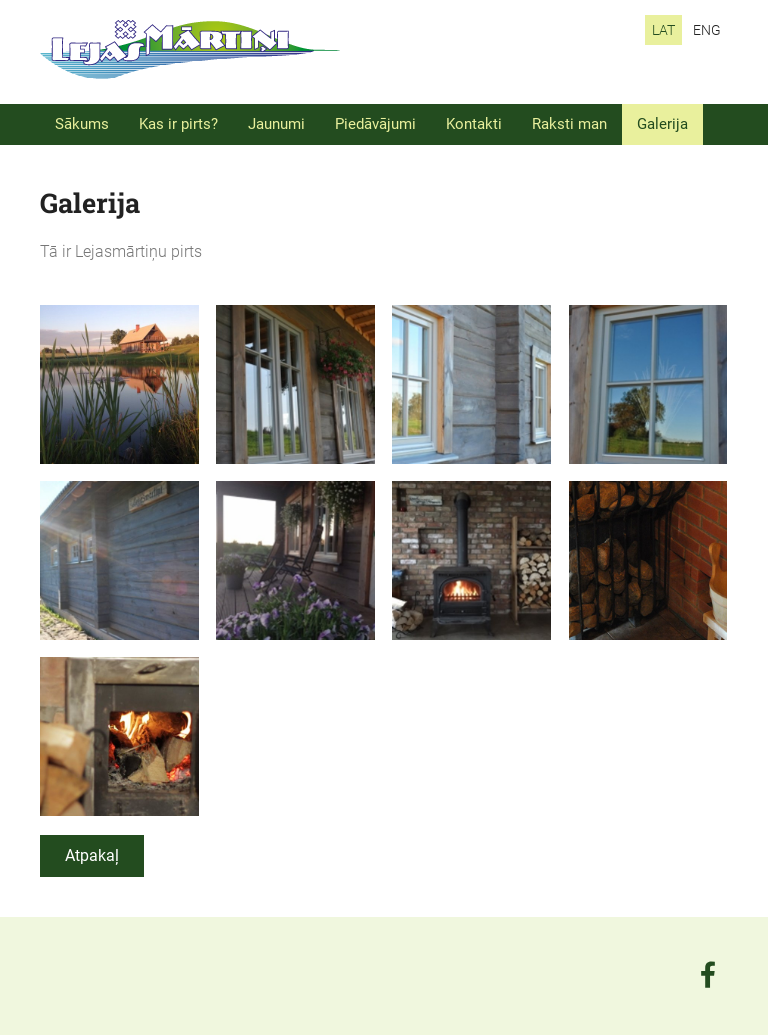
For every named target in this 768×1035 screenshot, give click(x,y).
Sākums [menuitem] (82, 124)
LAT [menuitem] (663, 30)
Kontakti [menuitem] (474, 124)
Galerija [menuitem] (662, 124)
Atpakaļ (92, 855)
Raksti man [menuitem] (569, 124)
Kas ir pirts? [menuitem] (178, 124)
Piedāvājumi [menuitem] (375, 124)
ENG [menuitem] (707, 30)
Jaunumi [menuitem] (276, 124)
